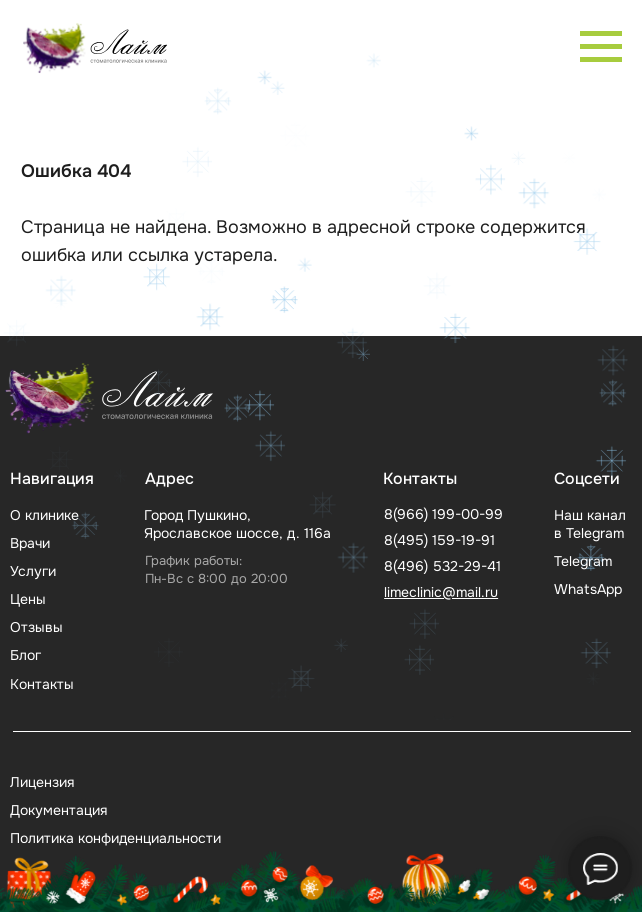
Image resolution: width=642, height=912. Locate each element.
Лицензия (42, 782)
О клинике (44, 515)
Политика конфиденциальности (115, 838)
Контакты (42, 684)
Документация (58, 810)
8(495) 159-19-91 (439, 540)
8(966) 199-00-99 (443, 514)
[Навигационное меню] (601, 47)
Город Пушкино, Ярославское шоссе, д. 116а (237, 524)
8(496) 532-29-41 (442, 566)
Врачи (30, 543)
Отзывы (36, 627)
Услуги (33, 571)
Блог (25, 655)
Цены (28, 599)
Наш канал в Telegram (590, 524)
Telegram (583, 561)
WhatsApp (588, 589)
